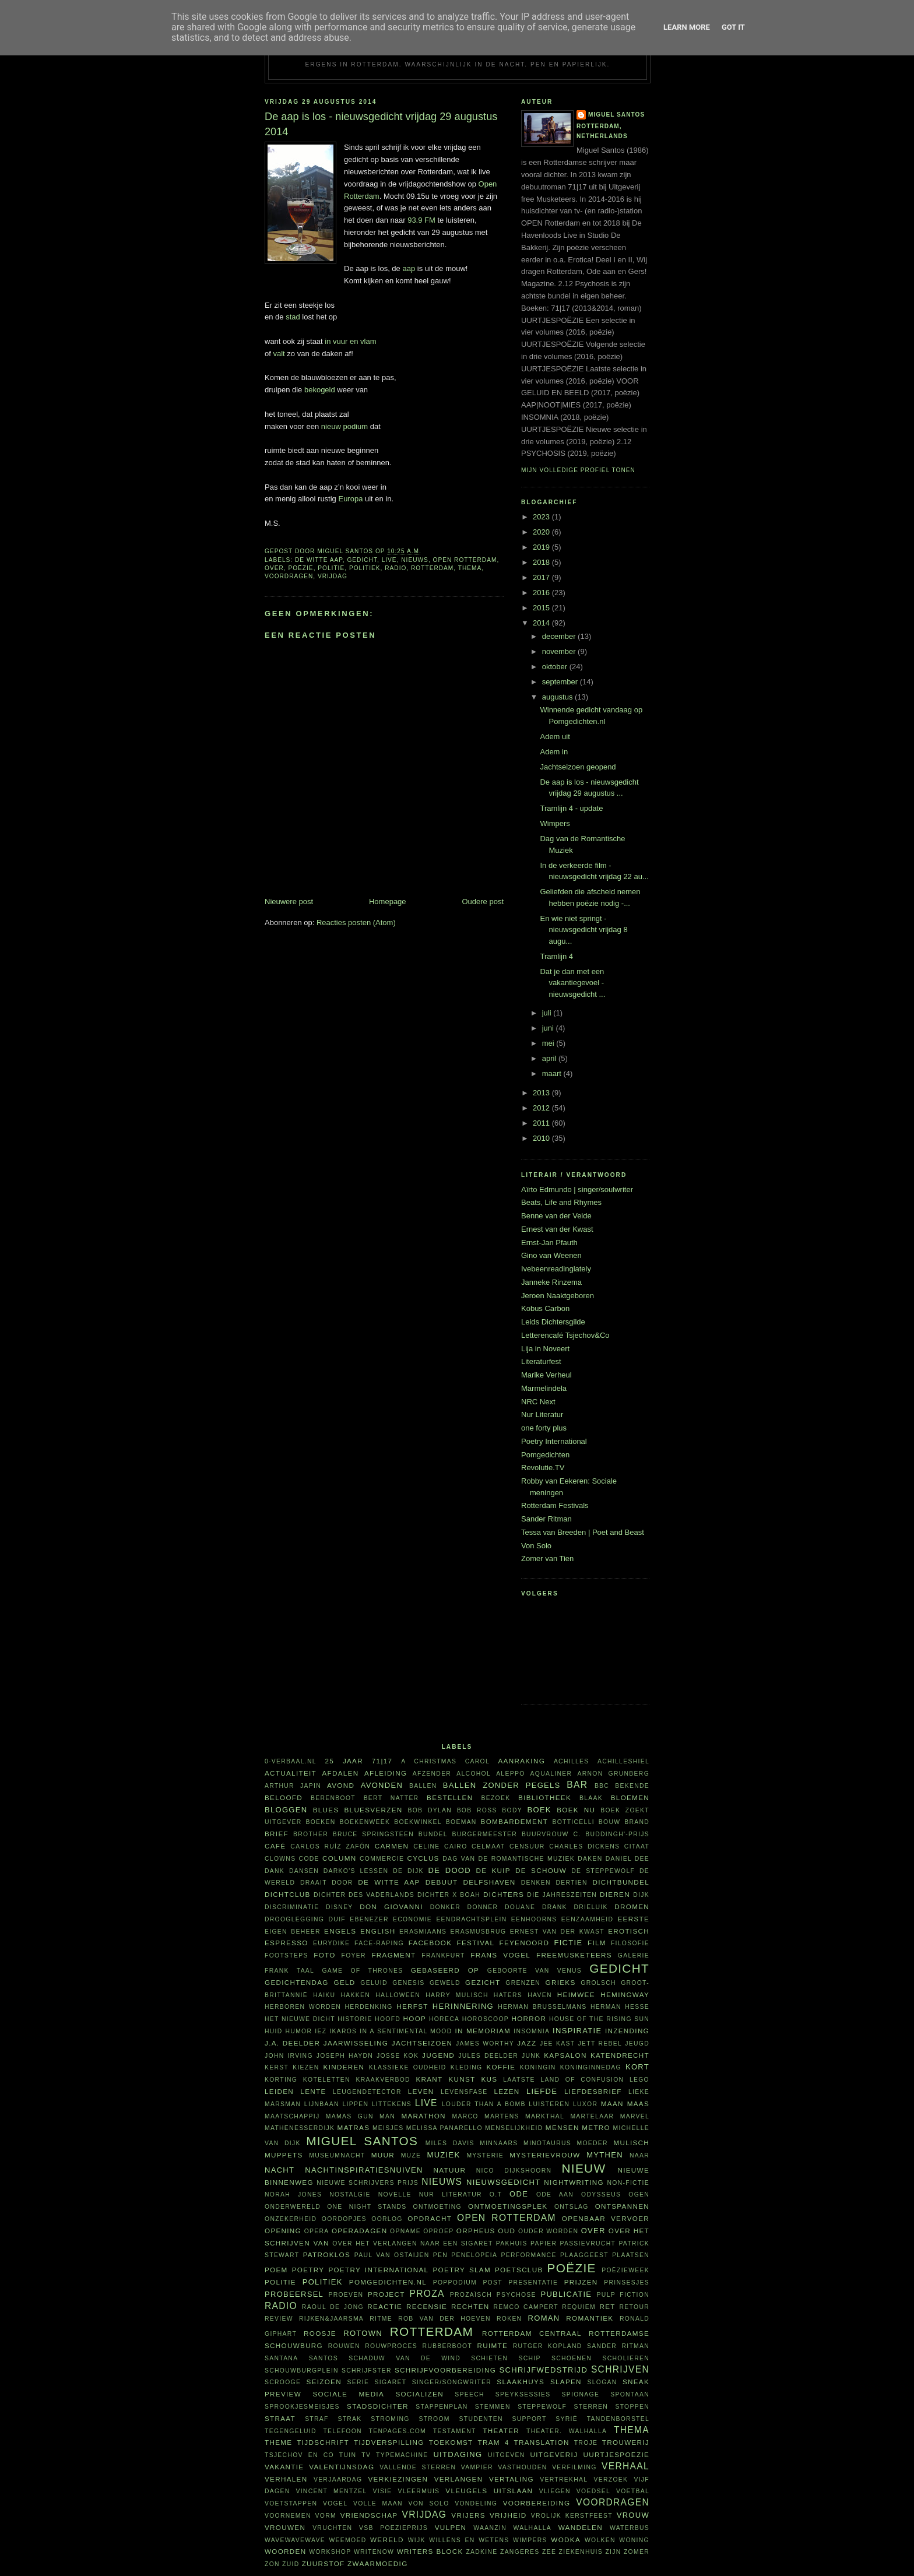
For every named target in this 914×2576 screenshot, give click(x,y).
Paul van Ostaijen (392, 2255)
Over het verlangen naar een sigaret (412, 2243)
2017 (542, 577)
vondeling (476, 2503)
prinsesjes (626, 2282)
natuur (450, 2170)
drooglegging (294, 1919)
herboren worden (303, 2007)
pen (440, 2255)
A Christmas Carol (445, 1761)
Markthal (544, 2116)
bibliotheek (544, 1797)
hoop (415, 2018)
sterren (591, 2406)
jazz (526, 2043)
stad (293, 316)
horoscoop (485, 2019)
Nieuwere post (289, 901)
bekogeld (319, 389)
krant (429, 2079)
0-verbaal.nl (291, 1761)
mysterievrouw (544, 2155)
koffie (500, 2067)
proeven (345, 2295)
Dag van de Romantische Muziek (508, 1858)
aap (408, 268)
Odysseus (601, 2194)
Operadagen (359, 2230)
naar (639, 2155)
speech (469, 2394)
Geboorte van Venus (534, 1970)
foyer (354, 1955)
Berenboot (333, 1798)
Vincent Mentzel (331, 2491)
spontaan (629, 2394)
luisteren (549, 2104)
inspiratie (577, 2030)
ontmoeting (437, 2207)
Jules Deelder (488, 2056)
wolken (600, 2540)
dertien (572, 1882)
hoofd (387, 2019)
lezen (506, 2091)
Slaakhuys (520, 2381)
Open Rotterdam (465, 560)
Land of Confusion (582, 2079)
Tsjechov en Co (299, 2455)
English (377, 1931)
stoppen (632, 2406)
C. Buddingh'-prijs (611, 1834)
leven (421, 2091)
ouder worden (548, 2231)
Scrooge (283, 2382)
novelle (395, 2194)
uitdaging (457, 2454)
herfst (412, 2006)
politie (331, 568)
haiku (324, 1995)
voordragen (289, 576)
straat (280, 2418)
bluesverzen (373, 1810)
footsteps (286, 1955)
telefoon (342, 2431)
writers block (430, 2551)
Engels (340, 1931)
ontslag (571, 2207)
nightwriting (574, 2182)
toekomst (451, 2442)
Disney (339, 1907)
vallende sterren (417, 2467)
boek (539, 1809)
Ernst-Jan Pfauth (549, 1242)
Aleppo (510, 1773)
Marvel (634, 2116)
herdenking (368, 2007)
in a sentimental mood (406, 2031)
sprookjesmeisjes (302, 2406)
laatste (519, 2079)
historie (355, 2019)
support (529, 2419)
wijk (417, 2540)
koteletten (326, 2079)
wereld (387, 2539)
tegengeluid (291, 2431)
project (386, 2294)
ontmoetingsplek (507, 2206)
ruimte (492, 2345)
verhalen (286, 2479)
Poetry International (554, 1441)
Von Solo (536, 1545)
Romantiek (589, 2318)
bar (577, 1785)
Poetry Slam (462, 2269)
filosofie (630, 1943)
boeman (461, 1822)
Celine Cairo (440, 1846)
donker (445, 1907)
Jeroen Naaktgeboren (557, 1295)
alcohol (473, 1773)
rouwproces (391, 2346)
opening (283, 2230)
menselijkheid (514, 2128)
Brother (310, 1834)
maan (612, 2103)
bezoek (495, 1798)
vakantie (284, 2466)
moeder (591, 2143)
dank (274, 1871)
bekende (632, 1786)
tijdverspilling (389, 2442)
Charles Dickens (584, 1846)
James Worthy (485, 2043)
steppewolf (542, 2406)
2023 (542, 516)
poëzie (300, 568)
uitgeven (506, 2455)
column (339, 1858)
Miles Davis (450, 2143)
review (279, 2318)
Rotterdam (432, 568)
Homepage (387, 901)
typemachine (402, 2455)
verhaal (625, 2466)
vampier (477, 2467)
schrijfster (367, 2370)
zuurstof (323, 2563)
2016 (542, 592)
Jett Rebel (600, 2043)
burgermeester (485, 1834)
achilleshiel (623, 1761)
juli (548, 1012)
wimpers (530, 2540)
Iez (320, 2031)
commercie (382, 1858)
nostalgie (349, 2194)
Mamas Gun (350, 2116)
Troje (586, 2443)
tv (366, 2455)
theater (501, 2430)
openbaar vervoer (605, 2218)
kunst (461, 2079)
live (389, 560)
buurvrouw (545, 1834)
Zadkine (481, 2552)
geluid (374, 1983)
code (309, 1858)
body (512, 1810)
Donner (482, 1907)
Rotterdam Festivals (555, 1505)
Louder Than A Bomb (484, 2104)
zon (272, 2564)
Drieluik (590, 1907)
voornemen (288, 2515)
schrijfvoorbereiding (445, 2370)
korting (281, 2079)
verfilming (574, 2467)
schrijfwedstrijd (544, 2370)
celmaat (488, 1846)
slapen (566, 2381)
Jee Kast (557, 2043)
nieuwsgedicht (503, 2182)
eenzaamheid (587, 1919)
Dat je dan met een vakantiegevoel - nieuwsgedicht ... (572, 983)
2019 (542, 547)
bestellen (450, 1797)
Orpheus (475, 2230)
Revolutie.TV (542, 1467)
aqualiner (551, 1773)
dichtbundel (621, 1882)
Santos (323, 2358)
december (560, 636)
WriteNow (374, 2552)
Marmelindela (544, 1388)
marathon (423, 2116)
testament (454, 2431)
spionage (581, 2394)
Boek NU (576, 1810)
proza (427, 2294)
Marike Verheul (546, 1374)
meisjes (388, 2128)
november (560, 651)
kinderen (344, 2067)
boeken (320, 1822)
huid (274, 2031)
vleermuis (419, 2491)
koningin (538, 2067)
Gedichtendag (297, 1982)
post (492, 2282)
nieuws (414, 560)
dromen (631, 1906)
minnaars (499, 2143)
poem (276, 2269)
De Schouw (541, 1870)
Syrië (567, 2419)
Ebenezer (369, 1919)
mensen (562, 2127)
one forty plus (544, 1428)
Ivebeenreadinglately (556, 1268)
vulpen (451, 2527)
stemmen (493, 2406)
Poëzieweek (625, 2270)
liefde (541, 2091)
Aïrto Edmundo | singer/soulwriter (577, 1189)
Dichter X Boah (448, 1895)
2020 (542, 532)
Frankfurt (443, 1955)
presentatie (533, 2282)
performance (529, 2255)
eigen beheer (293, 1931)
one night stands (366, 2207)
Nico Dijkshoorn (514, 2170)
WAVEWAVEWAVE (295, 2540)
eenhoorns (534, 1919)
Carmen (392, 1846)
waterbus (629, 2528)
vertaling (511, 2479)
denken (536, 1882)
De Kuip (493, 1870)
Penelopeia (474, 2255)
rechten (470, 2306)
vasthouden (522, 2467)
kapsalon (565, 2055)
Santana (281, 2358)
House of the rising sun (599, 2019)
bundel (433, 1834)
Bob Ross (477, 1810)
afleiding (385, 1773)
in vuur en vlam (350, 341)
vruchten (332, 2528)
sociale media (348, 2394)
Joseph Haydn (345, 2056)
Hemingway (624, 1994)
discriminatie (292, 1907)
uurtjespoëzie (616, 2454)
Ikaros (343, 2031)
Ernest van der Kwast (557, 1229)
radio (395, 568)
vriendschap (369, 2515)
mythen (604, 2154)
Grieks (561, 1982)
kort (637, 2066)
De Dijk (408, 1871)
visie (382, 2491)
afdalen (340, 1773)
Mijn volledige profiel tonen (578, 470)
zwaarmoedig (377, 2563)
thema (470, 568)
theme (278, 2442)
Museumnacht (337, 2155)
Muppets (284, 2155)
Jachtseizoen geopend (578, 766)
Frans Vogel (500, 1955)
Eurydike (331, 1943)
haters (508, 1995)
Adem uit (555, 736)
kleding (467, 2067)
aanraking (521, 1761)
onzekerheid (291, 2219)
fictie (568, 1942)
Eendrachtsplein (471, 1919)
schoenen (571, 2358)
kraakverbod (383, 2079)
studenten (481, 2419)
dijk (641, 1895)
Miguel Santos (616, 114)
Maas (638, 2103)
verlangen (458, 2479)
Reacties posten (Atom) (356, 922)
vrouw (633, 2515)
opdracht (429, 2218)
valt (278, 353)
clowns (280, 1858)
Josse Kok (398, 2056)
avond (340, 1785)
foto (324, 1955)
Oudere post (483, 901)
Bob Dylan (429, 1810)
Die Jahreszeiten (562, 1895)
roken (509, 2318)
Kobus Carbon (545, 1308)
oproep (438, 2231)
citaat (636, 1846)
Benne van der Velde (556, 1215)
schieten (489, 2358)
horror (528, 2018)
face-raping (379, 1943)
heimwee (576, 1994)
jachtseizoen (422, 2043)
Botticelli (573, 1822)
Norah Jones (293, 2194)
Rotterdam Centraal (532, 2333)
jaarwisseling (356, 2043)
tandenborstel (618, 2419)
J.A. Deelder (292, 2043)
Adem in (554, 751)
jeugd (637, 2043)
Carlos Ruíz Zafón (330, 1846)
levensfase (464, 2092)
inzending (627, 2030)
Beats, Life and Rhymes (561, 1202)
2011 (542, 1123)
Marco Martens (485, 2116)
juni (549, 1028)
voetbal (632, 2491)
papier (543, 2243)
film (597, 1942)
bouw (610, 1822)
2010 (542, 1138)
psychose (516, 2295)
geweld (445, 1983)
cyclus (423, 1858)
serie (358, 2382)
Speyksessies (523, 2394)
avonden (382, 1785)
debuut (442, 1882)
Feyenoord (524, 1942)
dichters (503, 1894)
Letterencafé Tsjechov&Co (565, 1335)
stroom (434, 2419)
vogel (335, 2503)
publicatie (566, 2294)
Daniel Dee (627, 1858)
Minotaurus (547, 2143)
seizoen (324, 2381)
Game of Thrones (362, 1970)
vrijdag (332, 576)
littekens (392, 2104)
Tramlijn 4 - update (571, 808)
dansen (304, 1871)
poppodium (455, 2282)
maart (553, 1073)
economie (412, 1919)
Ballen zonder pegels (502, 1785)
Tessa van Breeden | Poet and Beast (582, 1532)
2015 (542, 607)
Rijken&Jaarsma (331, 2318)
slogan (602, 2382)
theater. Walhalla (566, 2431)
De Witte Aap (319, 560)
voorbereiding (537, 2503)
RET (607, 2306)
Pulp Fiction (623, 2295)
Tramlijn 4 (556, 956)
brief (277, 1833)
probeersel (294, 2294)
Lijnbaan (321, 2104)
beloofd (284, 1797)
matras (354, 2127)
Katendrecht (619, 2055)
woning (634, 2540)
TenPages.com (398, 2431)
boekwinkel (418, 1822)
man (387, 2116)
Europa (350, 498)
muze (411, 2155)
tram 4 (493, 2442)
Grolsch (598, 1983)
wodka (566, 2539)
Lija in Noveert (545, 1348)
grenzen (522, 1983)
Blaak (591, 1798)
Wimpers (555, 823)
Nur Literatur (542, 1414)
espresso (286, 1942)
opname (405, 2231)
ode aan (555, 2194)
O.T (496, 2194)
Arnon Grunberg (613, 1773)
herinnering (463, 2006)
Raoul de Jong (333, 2307)
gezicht (482, 1982)
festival (476, 1942)
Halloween (397, 1995)
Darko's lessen (356, 1871)
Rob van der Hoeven (444, 2318)
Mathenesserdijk (300, 2128)
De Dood (449, 1870)
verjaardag (338, 2479)
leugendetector (367, 2092)
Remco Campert (525, 2307)
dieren (615, 1894)
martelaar (592, 2116)
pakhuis (512, 2243)
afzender (432, 1773)
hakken (356, 1995)
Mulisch (631, 2142)
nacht (279, 2170)
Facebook (430, 1942)
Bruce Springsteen (373, 1834)
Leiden (279, 2091)
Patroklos (326, 2254)
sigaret (391, 2382)
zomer (636, 2552)
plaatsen (630, 2255)
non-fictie (628, 2183)
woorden (285, 2551)
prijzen (581, 2282)
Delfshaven (489, 1882)
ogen (638, 2194)
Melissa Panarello (444, 2128)
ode (518, 2194)
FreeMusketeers (574, 1955)
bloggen (286, 1809)
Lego (639, 2079)
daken (590, 1858)
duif (337, 1919)
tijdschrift (323, 2442)
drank (554, 1907)
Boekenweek (364, 1822)
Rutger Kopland (547, 2346)
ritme (381, 2318)
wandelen (580, 2527)
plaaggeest (584, 2255)
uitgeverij (554, 2454)
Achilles (571, 1761)
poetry (308, 2269)
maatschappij (292, 2116)
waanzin (490, 2528)
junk (531, 2056)
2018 (542, 562)
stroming (390, 2419)
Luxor (585, 2104)
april (550, 1058)
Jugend (438, 2055)
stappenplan (441, 2406)
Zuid (290, 2564)
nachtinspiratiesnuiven (364, 2170)
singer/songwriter (451, 2382)
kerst (277, 2067)
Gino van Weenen (551, 1255)
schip (529, 2358)
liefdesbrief (593, 2091)
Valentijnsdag (341, 2466)
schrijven (620, 2369)
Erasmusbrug (479, 1931)
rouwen (344, 2346)
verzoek (611, 2479)
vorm (325, 2515)
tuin (347, 2455)
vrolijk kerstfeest (572, 2515)
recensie (426, 2306)
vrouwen (285, 2527)
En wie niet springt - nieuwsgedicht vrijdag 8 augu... (583, 930)
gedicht (362, 560)
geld (345, 1982)
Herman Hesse (619, 2007)
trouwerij (625, 2442)
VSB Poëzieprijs (393, 2528)
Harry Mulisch (457, 1995)
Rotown (362, 2333)
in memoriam (483, 2030)
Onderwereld (293, 2207)
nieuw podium (344, 426)
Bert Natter (391, 1798)
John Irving (289, 2056)
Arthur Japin (293, 1786)
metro (596, 2127)
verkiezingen (398, 2479)
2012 (542, 1108)
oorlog (386, 2219)
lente (313, 2091)
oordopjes (344, 2219)
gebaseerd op (445, 1970)
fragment (393, 1955)
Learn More (686, 27)
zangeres (520, 2552)
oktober (556, 666)
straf (317, 2419)
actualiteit (291, 1773)
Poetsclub (519, 2269)
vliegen (555, 2491)
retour (634, 2307)
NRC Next (538, 1401)
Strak (349, 2419)
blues (326, 1810)
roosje (320, 2333)
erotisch (628, 1931)
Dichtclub (288, 1894)
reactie (384, 2306)
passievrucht (588, 2243)
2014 (542, 622)
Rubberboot (447, 2346)
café (275, 1846)
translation (541, 2442)
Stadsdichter (378, 2406)
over (274, 568)
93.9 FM (421, 220)
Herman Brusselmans (542, 2007)
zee (549, 2552)
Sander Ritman (546, 1518)
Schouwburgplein (302, 2370)
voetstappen (291, 2503)
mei (549, 1043)
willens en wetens (469, 2540)
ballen (423, 1786)
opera (316, 2231)
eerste (634, 1919)
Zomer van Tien (547, 1558)
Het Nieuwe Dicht (300, 2019)
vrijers (468, 2515)
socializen (419, 2394)
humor (299, 2031)
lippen (355, 2104)
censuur (526, 1846)
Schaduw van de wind (404, 2358)
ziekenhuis (581, 2552)
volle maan (378, 2503)
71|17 (382, 1761)
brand (636, 1822)
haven (540, 1995)
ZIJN (613, 2552)
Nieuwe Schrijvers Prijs (368, 2183)
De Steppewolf (603, 1871)
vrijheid (508, 2515)
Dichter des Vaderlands (364, 1895)
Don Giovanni (391, 1906)
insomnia (532, 2031)
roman (544, 2318)
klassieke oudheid (408, 2067)
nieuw (584, 2168)
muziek (443, 2154)
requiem (579, 2307)
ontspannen (622, 2206)
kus (489, 2079)
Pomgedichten (545, 1454)
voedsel (593, 2491)
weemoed (348, 2540)
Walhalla (532, 2528)
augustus (558, 697)
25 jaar (344, 1761)
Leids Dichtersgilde (553, 1321)
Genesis (408, 1983)
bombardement (515, 1821)
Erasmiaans (423, 1931)
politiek (365, 568)
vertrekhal (564, 2479)
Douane (520, 1907)
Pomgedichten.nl (388, 2282)
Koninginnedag (590, 2067)
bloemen (630, 1797)
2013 (542, 1092)
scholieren (625, 2358)
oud (506, 2230)
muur (383, 2155)
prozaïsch (471, 2295)
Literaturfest (541, 1361)
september (561, 681)
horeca (444, 2019)
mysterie (485, 2155)
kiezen (306, 2067)
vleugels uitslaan (489, 2490)
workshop (330, 2552)
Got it (733, 27)
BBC (602, 1786)
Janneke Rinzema (551, 1282)
